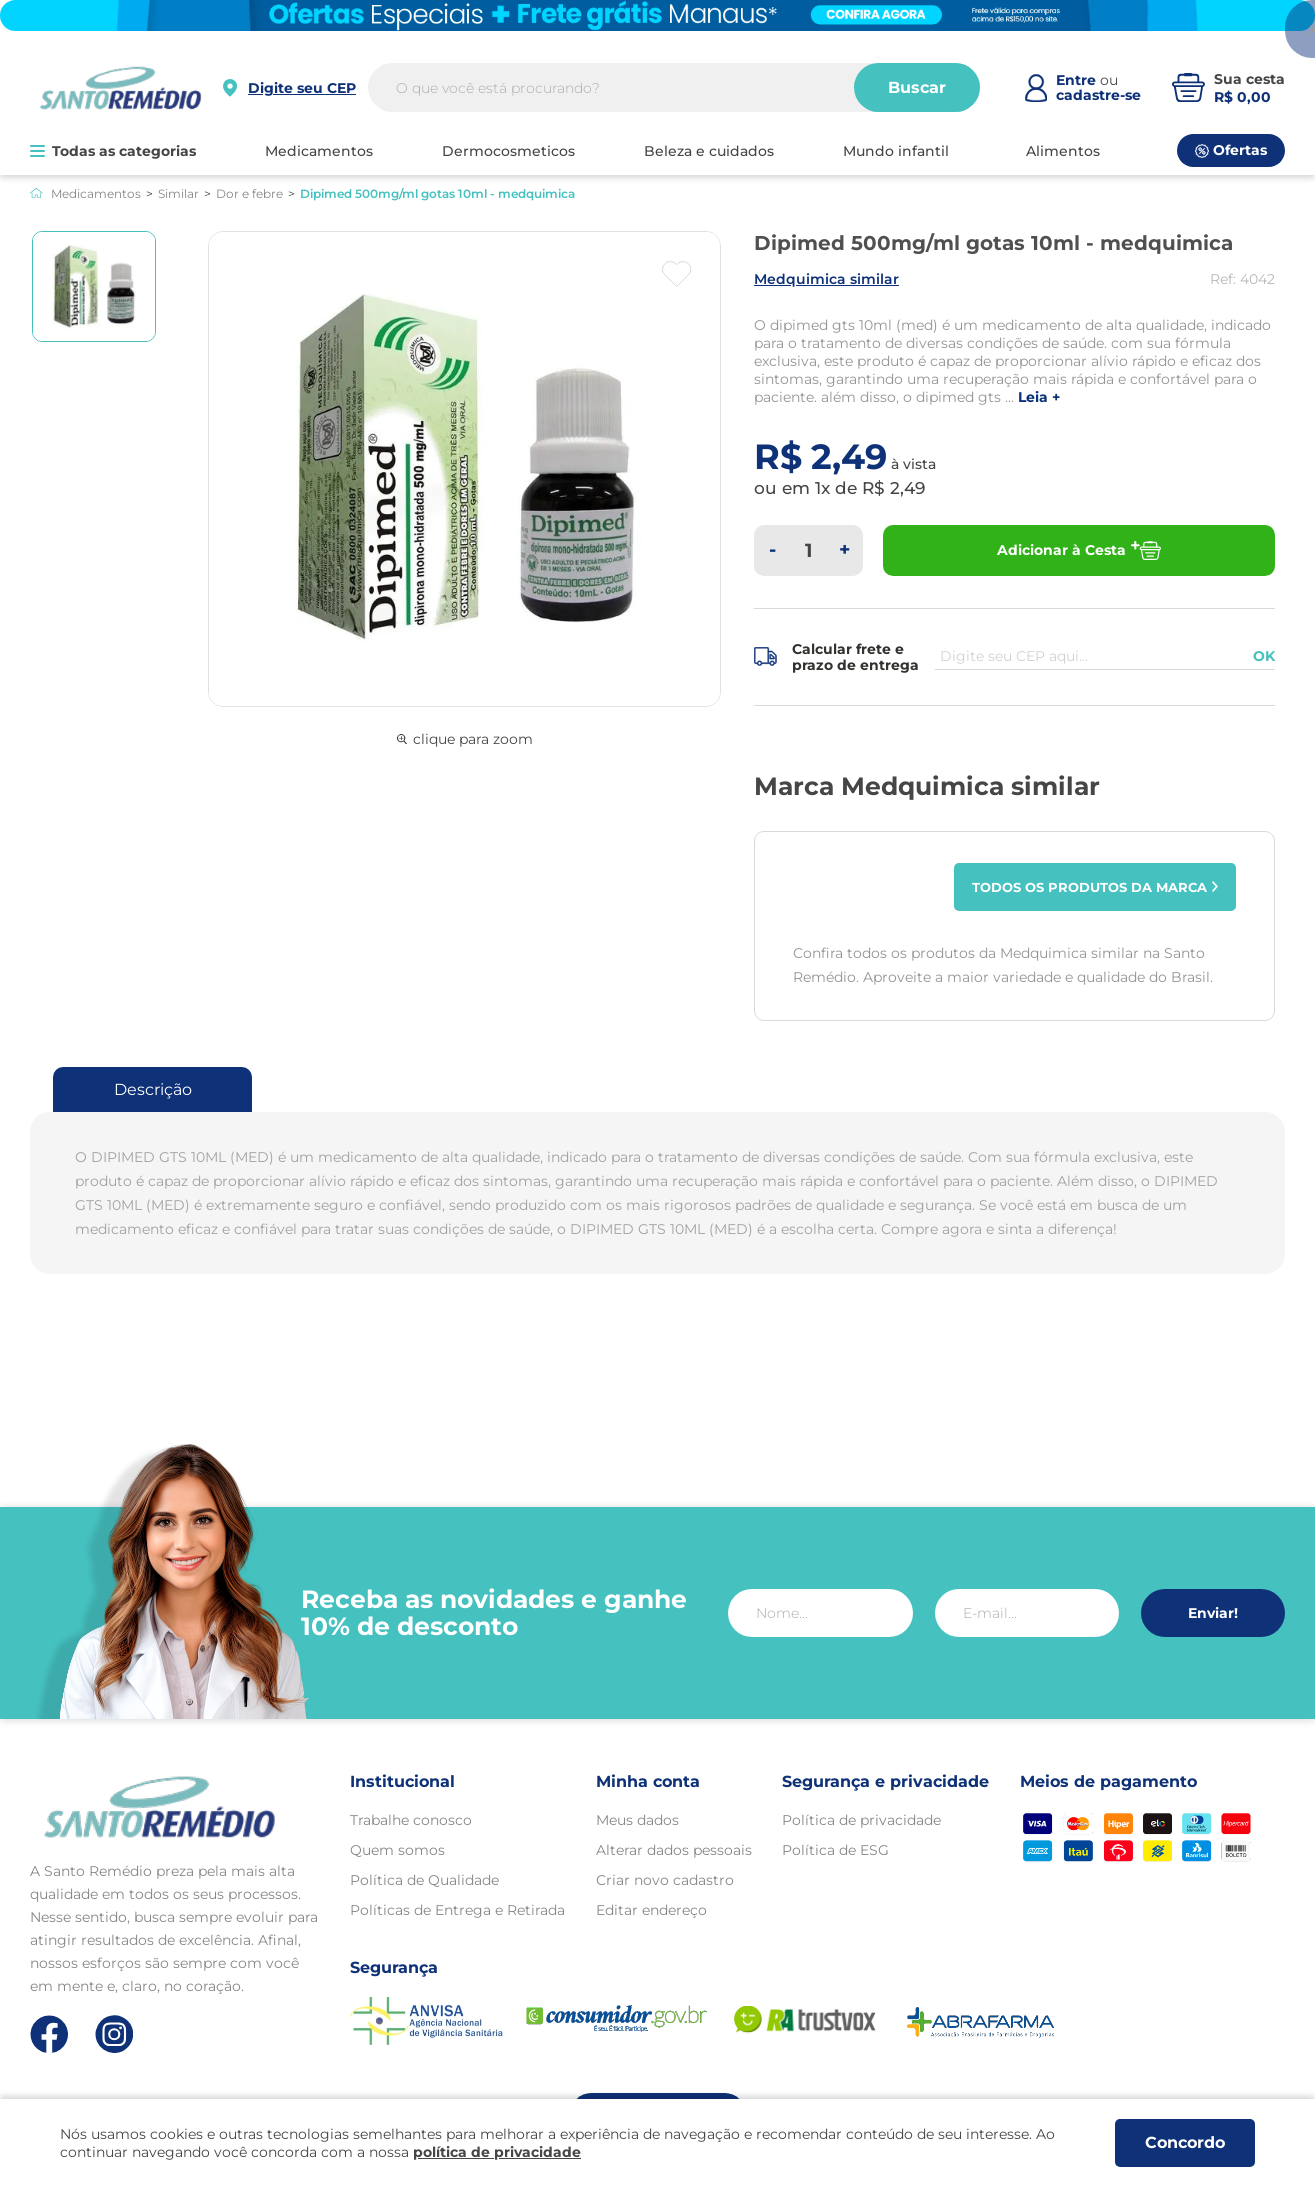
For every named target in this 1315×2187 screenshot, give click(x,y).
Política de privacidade (861, 1820)
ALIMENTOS (1063, 151)
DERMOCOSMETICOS (508, 151)
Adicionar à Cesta (1079, 550)
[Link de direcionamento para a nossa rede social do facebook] (49, 2034)
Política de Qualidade (424, 1880)
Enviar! (1213, 1613)
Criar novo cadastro (665, 1880)
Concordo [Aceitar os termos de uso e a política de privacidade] (1185, 2142)
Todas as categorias (113, 151)
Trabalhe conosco (411, 1820)
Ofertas (1231, 150)
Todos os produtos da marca (1095, 887)
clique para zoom (465, 739)
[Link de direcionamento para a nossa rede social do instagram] (114, 2034)
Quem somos (397, 1850)
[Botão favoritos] (676, 274)
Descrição (153, 1089)
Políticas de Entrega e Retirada (457, 1910)
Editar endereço (651, 1910)
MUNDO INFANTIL (896, 151)
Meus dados (637, 1820)
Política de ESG (835, 1850)
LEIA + (1039, 397)
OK (1264, 656)
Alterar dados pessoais (674, 1850)
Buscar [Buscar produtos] (917, 87)
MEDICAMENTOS (319, 151)
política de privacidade (497, 2152)
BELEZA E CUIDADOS (709, 151)
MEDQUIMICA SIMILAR (826, 279)
